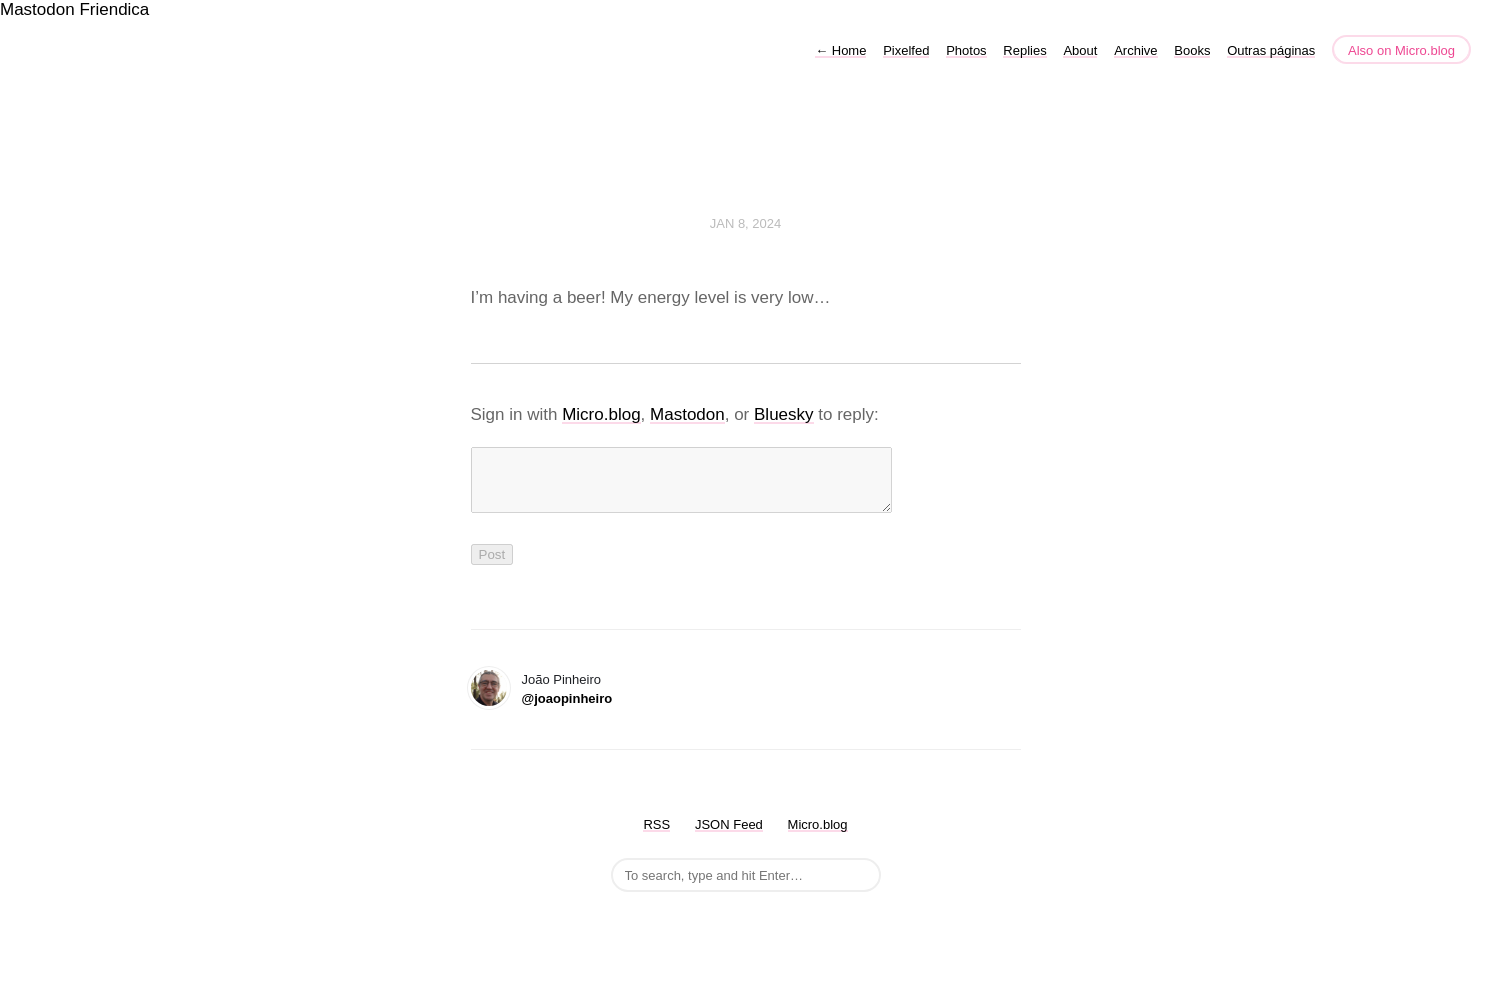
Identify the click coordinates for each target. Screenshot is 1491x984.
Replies (1024, 50)
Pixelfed (906, 50)
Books (1192, 50)
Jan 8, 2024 (746, 223)
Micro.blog (601, 414)
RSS (656, 836)
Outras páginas (1271, 50)
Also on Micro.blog (1401, 50)
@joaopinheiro (567, 710)
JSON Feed (729, 836)
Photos (966, 50)
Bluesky (784, 414)
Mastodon (37, 9)
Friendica (114, 9)
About (1080, 50)
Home (840, 50)
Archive (1135, 50)
